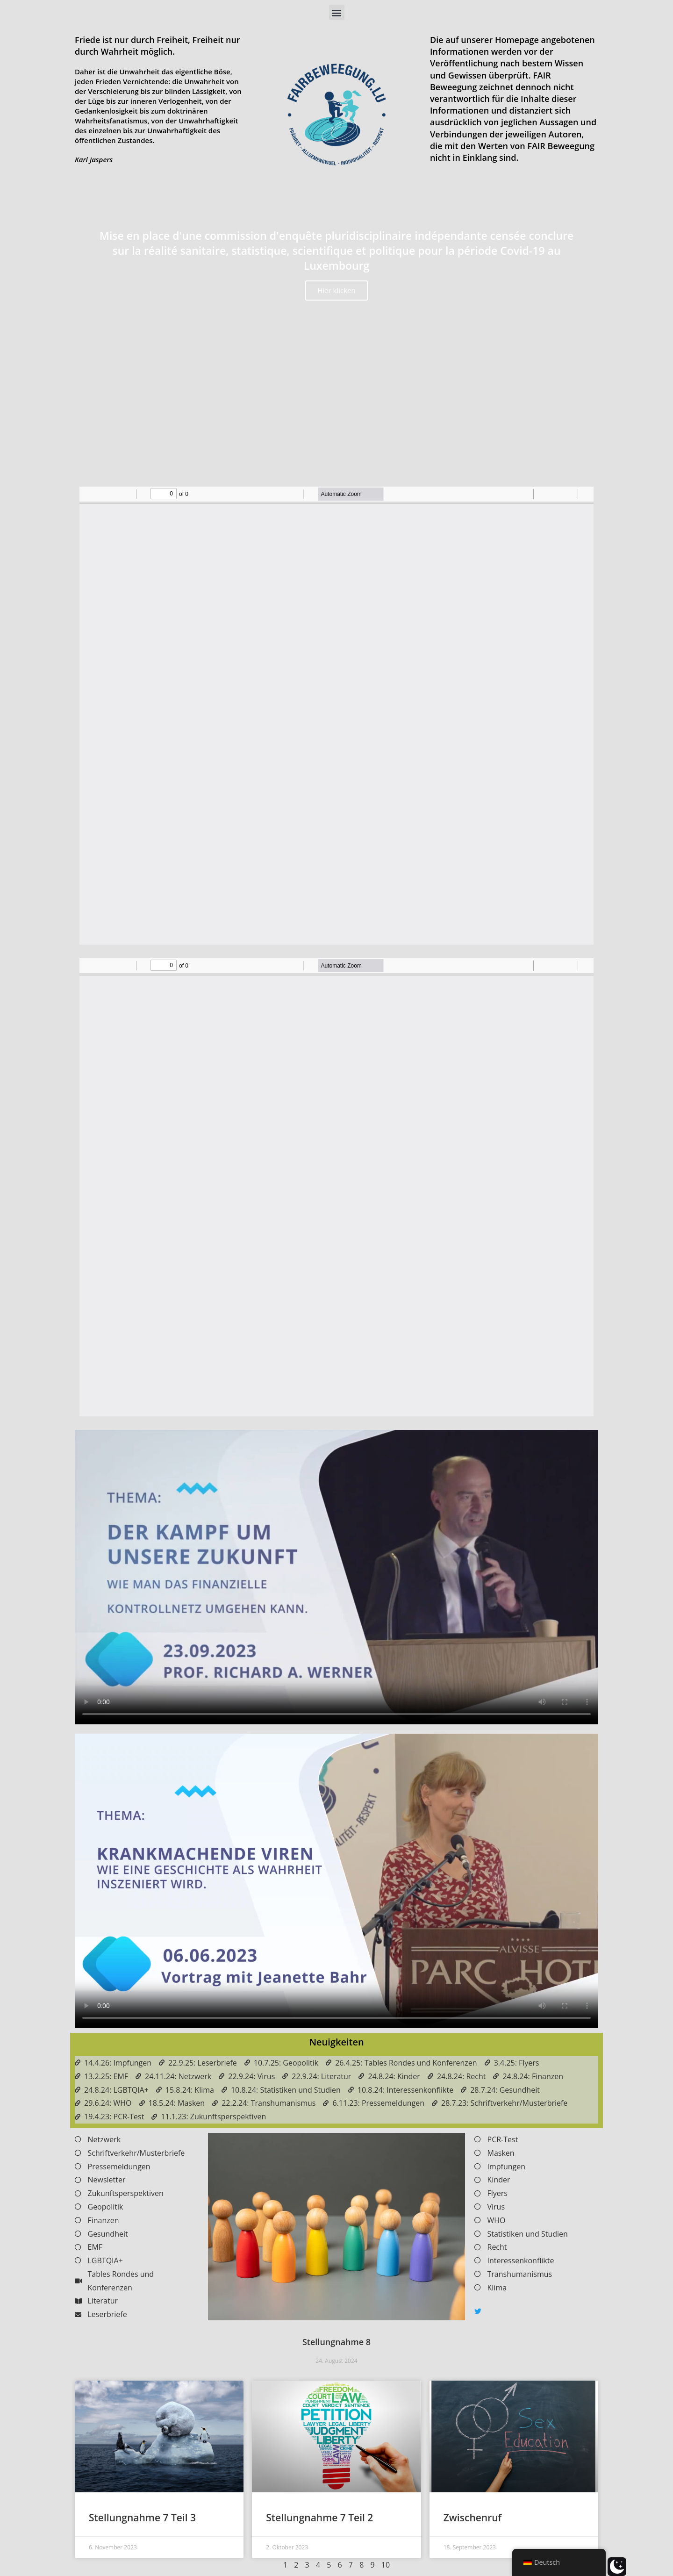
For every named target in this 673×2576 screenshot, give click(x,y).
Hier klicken (336, 290)
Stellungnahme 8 (336, 2341)
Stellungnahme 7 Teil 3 (142, 2517)
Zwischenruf (473, 2517)
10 (385, 2565)
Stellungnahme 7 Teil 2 (319, 2517)
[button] (336, 12)
